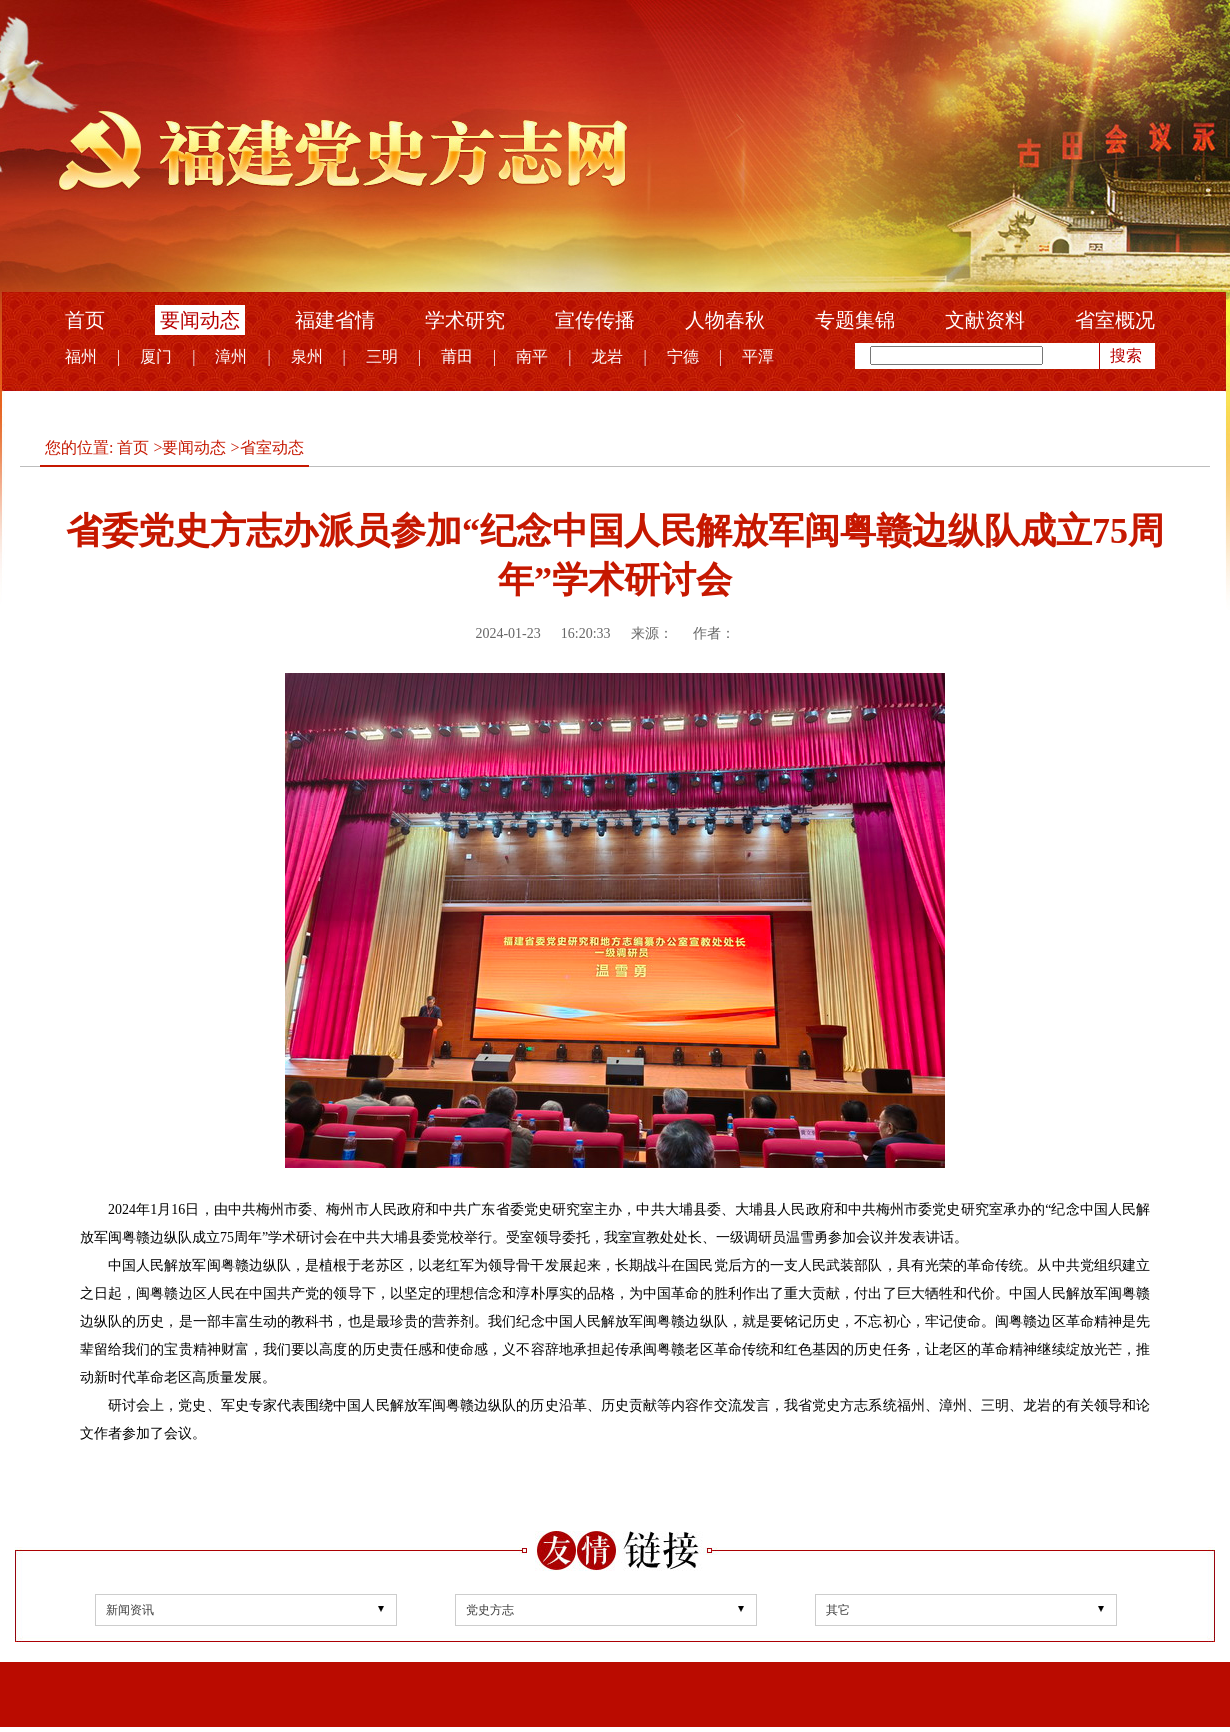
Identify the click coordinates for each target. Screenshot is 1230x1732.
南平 (532, 356)
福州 (81, 356)
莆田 (457, 356)
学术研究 (465, 320)
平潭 (758, 356)
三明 (382, 356)
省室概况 (1115, 320)
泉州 (307, 356)
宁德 (683, 356)
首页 (85, 320)
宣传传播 (595, 320)
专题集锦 (855, 320)
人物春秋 (725, 320)
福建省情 (335, 320)
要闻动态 (200, 320)
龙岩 (607, 356)
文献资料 (985, 320)
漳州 (231, 356)
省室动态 (272, 447)
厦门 (156, 356)
